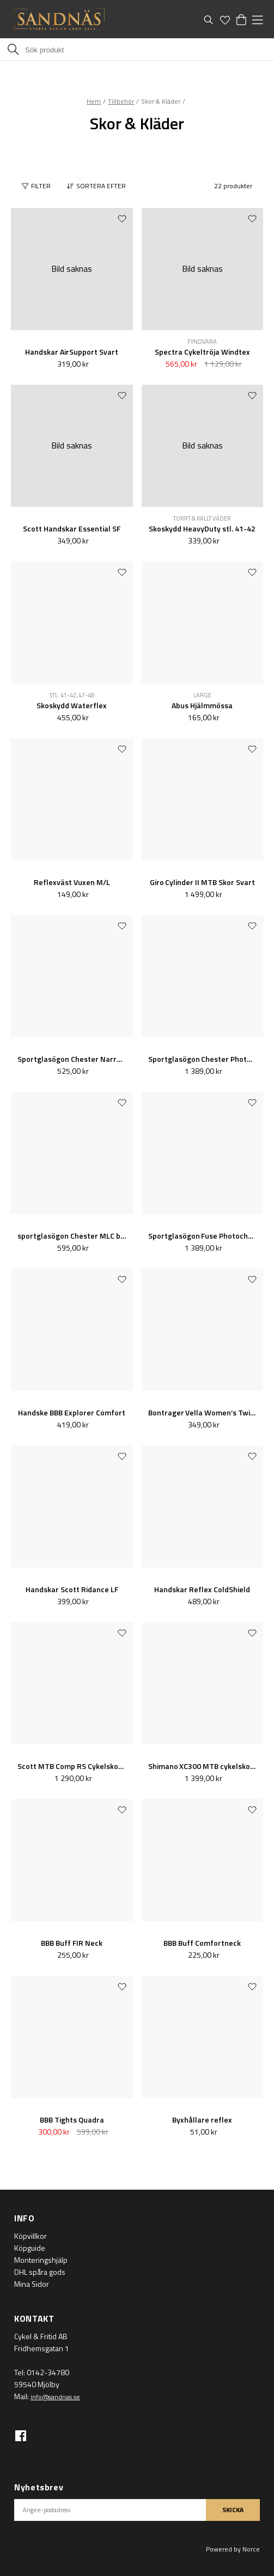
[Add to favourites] (122, 218)
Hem (94, 101)
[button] (99, 186)
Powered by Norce (233, 2549)
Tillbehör (121, 101)
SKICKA (232, 2510)
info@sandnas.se (55, 2397)
